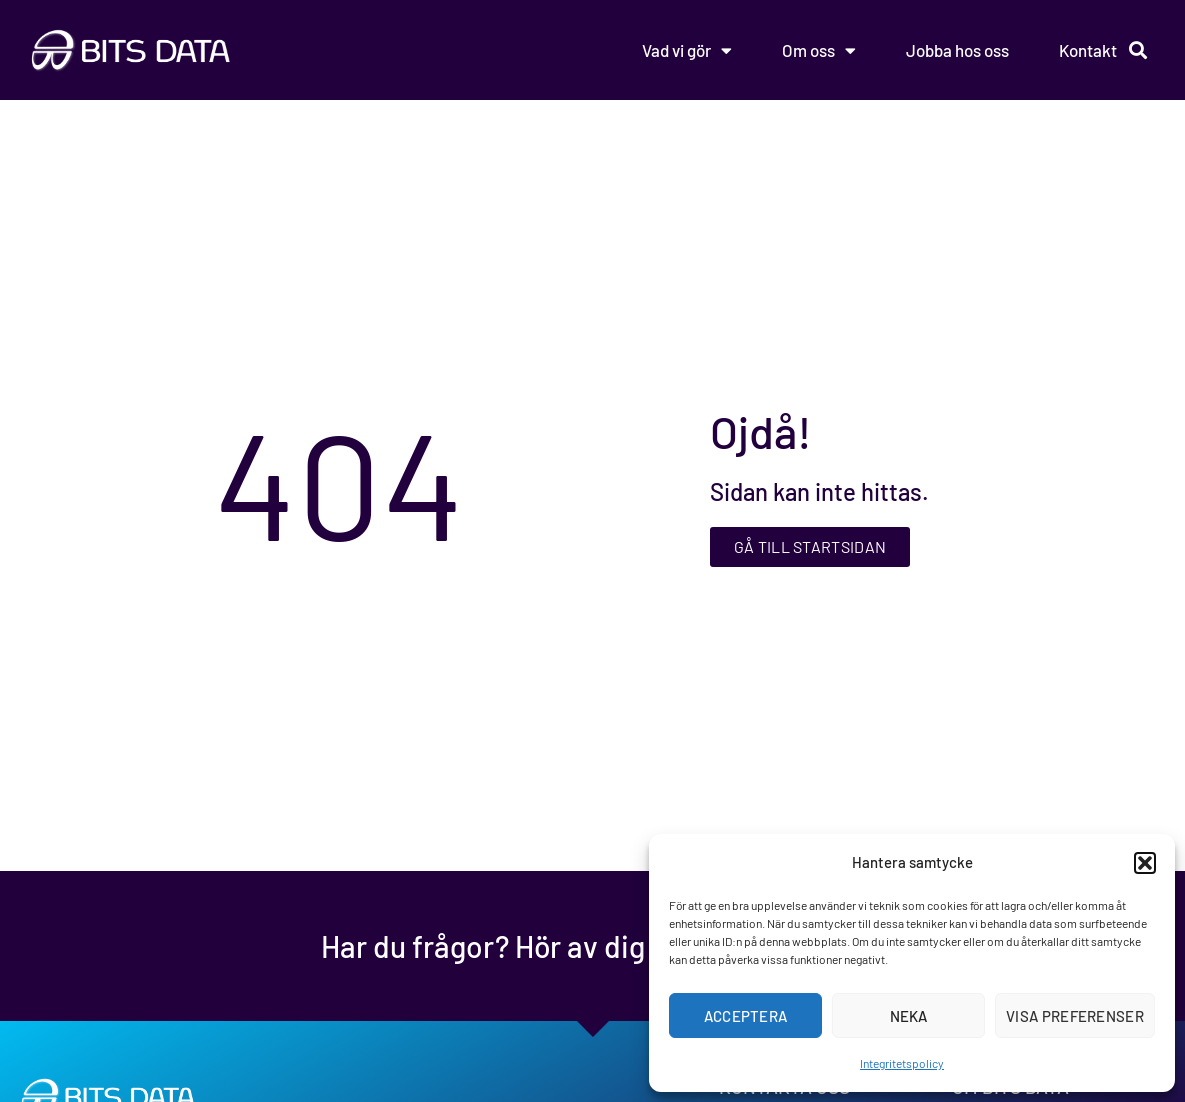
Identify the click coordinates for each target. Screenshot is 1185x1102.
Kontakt (1088, 50)
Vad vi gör (687, 50)
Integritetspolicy (902, 1063)
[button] (1145, 863)
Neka (909, 1016)
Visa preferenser (1075, 1016)
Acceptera (746, 1016)
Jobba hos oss (957, 50)
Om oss (819, 50)
